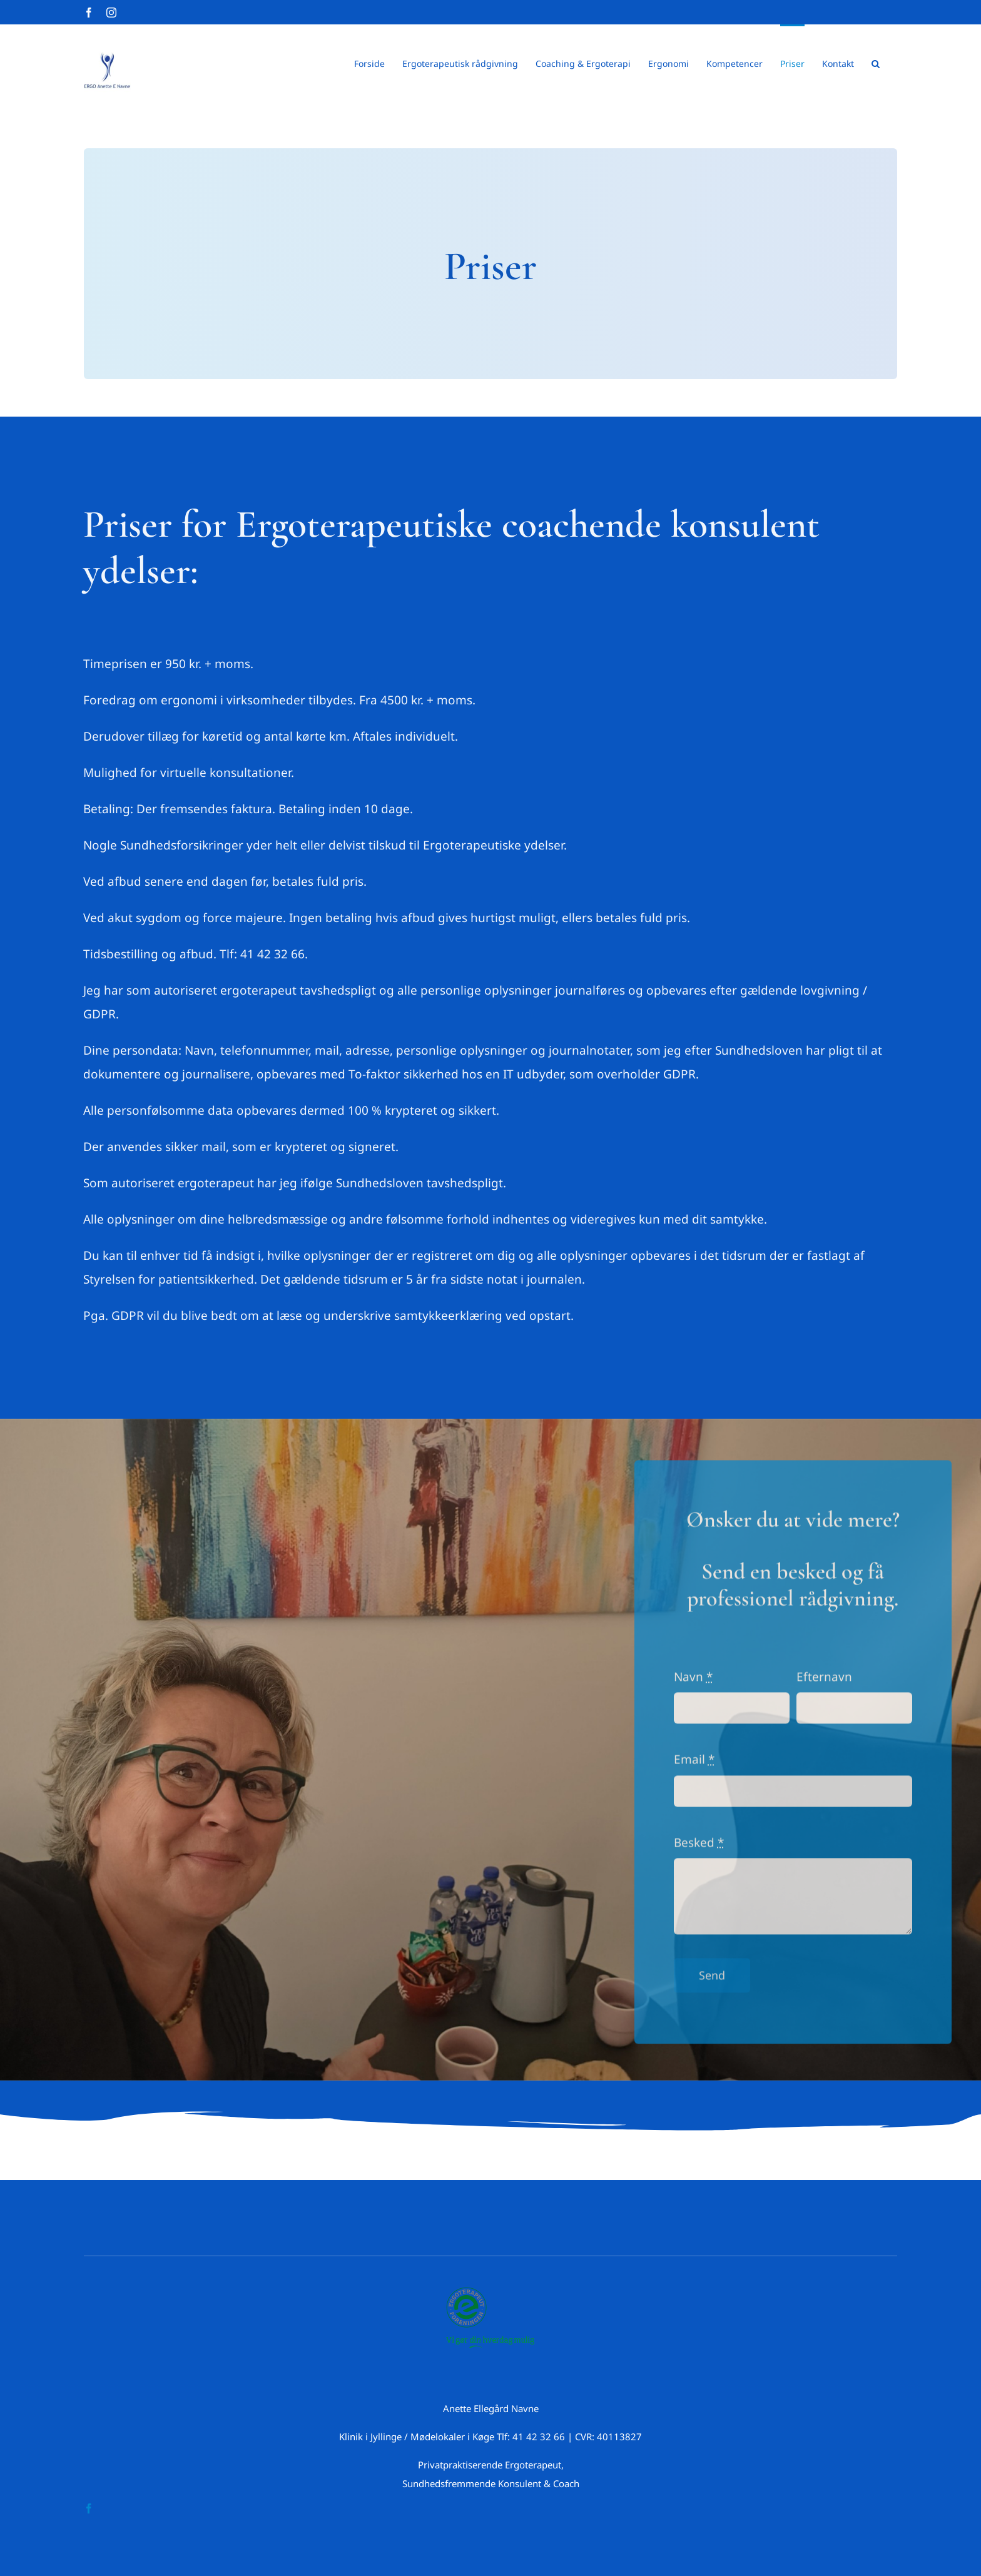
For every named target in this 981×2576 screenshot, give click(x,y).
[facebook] (89, 2508)
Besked (699, 1850)
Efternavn (824, 1684)
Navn (693, 1684)
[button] (876, 62)
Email (694, 1767)
